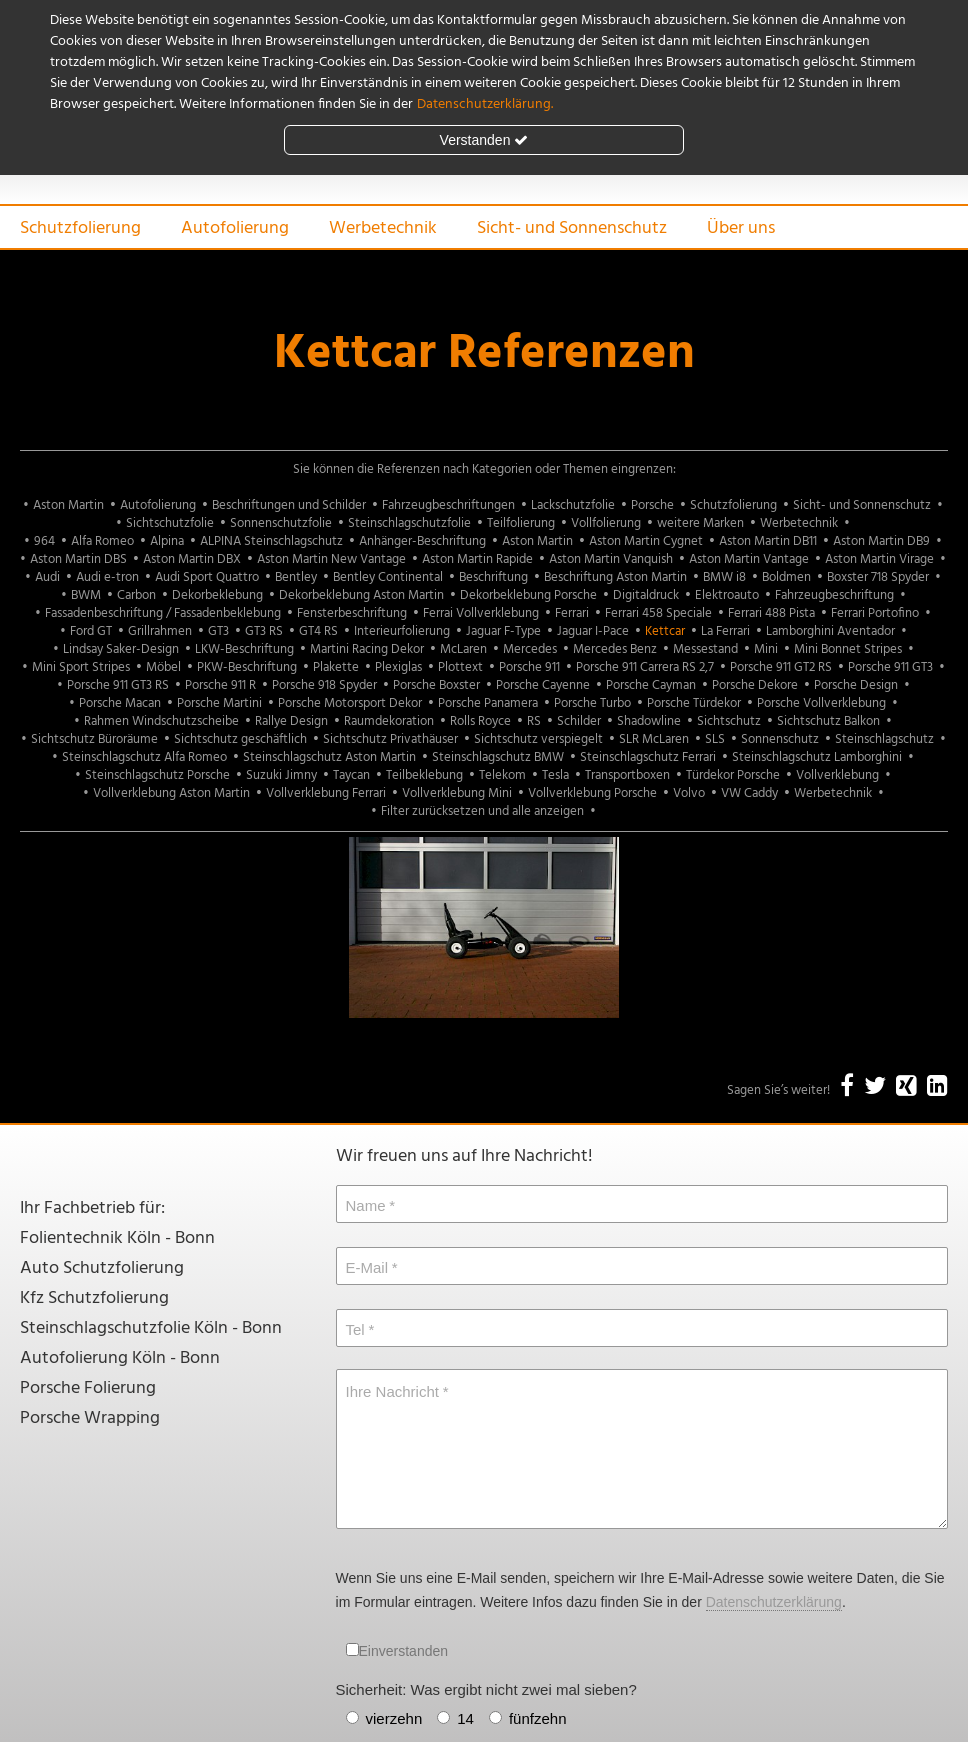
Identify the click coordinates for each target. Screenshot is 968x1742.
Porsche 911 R (220, 685)
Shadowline (649, 721)
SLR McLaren (654, 739)
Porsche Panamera (488, 703)
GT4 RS (318, 631)
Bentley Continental (388, 577)
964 (44, 541)
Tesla (555, 775)
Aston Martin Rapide (477, 559)
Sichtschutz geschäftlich (240, 739)
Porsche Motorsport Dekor (350, 703)
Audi (47, 577)
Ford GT (91, 631)
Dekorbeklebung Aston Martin (361, 595)
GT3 (218, 631)
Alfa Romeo (102, 541)
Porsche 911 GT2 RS (781, 667)
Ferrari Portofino (875, 613)
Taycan (351, 775)
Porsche (652, 505)
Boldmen (786, 577)
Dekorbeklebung (217, 595)
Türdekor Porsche (733, 775)
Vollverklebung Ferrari (326, 793)
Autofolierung (235, 228)
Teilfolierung (521, 523)
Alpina (167, 541)
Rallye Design (291, 721)
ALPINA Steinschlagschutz (271, 541)
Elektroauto (727, 595)
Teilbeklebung (424, 775)
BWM (86, 595)
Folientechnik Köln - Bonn (117, 1238)
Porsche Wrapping (90, 1418)
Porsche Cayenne (543, 685)
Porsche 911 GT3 (890, 667)
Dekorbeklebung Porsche (528, 595)
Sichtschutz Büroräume (94, 739)
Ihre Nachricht (392, 1391)
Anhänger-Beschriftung (422, 541)
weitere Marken (700, 523)
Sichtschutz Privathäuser (390, 739)
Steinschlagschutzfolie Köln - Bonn (151, 1328)
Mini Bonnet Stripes (848, 649)
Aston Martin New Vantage (331, 559)
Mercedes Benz (615, 649)
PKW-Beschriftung (247, 667)
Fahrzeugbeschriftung (834, 595)
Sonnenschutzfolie (281, 523)
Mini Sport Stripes (81, 667)
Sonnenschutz (780, 739)
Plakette (336, 667)
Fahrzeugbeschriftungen (448, 505)
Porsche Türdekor (694, 703)
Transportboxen (627, 775)
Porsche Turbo (592, 703)
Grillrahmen (160, 631)
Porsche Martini (219, 703)
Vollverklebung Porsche (592, 793)
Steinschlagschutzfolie (409, 523)
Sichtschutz (729, 721)
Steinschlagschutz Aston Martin (329, 757)
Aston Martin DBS (78, 559)
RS (534, 721)
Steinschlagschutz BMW (498, 757)
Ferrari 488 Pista (771, 613)
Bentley (296, 577)
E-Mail (367, 1267)
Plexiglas (398, 667)
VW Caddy (749, 793)
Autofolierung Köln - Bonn (120, 1358)
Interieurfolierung (402, 631)
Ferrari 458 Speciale (658, 613)
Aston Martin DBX (192, 559)
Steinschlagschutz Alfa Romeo (144, 757)
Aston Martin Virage (879, 559)
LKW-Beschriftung (244, 649)
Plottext (460, 667)
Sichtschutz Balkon (828, 721)
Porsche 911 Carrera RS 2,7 (645, 667)
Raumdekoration (389, 721)
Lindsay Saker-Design (121, 649)
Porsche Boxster (436, 685)
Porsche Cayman (651, 685)
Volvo (689, 793)
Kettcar (665, 631)
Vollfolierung (606, 523)
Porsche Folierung (88, 1388)
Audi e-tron (107, 577)
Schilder (579, 721)
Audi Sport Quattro (207, 577)
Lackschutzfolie (573, 505)
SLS (715, 739)
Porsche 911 (529, 667)
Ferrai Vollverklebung (481, 613)
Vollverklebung (837, 775)
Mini (766, 649)
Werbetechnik (383, 228)
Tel (355, 1329)
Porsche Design (856, 685)
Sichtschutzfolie (170, 523)
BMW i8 (724, 577)
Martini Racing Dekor (367, 649)
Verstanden (484, 140)
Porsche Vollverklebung (821, 703)
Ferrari (572, 613)
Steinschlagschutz (884, 739)
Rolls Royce (480, 721)
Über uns (741, 228)
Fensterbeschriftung (352, 613)
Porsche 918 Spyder (324, 685)
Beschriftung (493, 577)
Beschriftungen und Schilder (289, 505)
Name (366, 1205)
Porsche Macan (120, 703)
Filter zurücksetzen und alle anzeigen (482, 811)
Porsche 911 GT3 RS (118, 685)
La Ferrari (725, 631)
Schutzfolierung (80, 228)
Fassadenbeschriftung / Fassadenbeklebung (163, 613)
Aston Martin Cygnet (646, 541)
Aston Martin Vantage (749, 559)
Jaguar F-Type (503, 631)
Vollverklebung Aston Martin (171, 793)
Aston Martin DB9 (881, 541)
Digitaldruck (646, 595)
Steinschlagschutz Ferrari (648, 757)
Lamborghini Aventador (830, 631)
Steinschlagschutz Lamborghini (817, 757)
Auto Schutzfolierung (102, 1268)
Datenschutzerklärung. (485, 104)
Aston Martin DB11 (768, 541)
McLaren (463, 649)
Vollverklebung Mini (457, 793)
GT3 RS (264, 631)
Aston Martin (68, 505)
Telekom (502, 775)
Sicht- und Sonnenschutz (572, 228)
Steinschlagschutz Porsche (157, 775)
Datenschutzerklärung (774, 1602)
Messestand (705, 649)
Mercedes (530, 649)
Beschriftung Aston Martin (615, 577)
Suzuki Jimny (281, 775)
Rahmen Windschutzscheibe (161, 721)
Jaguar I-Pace (593, 631)
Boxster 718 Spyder (878, 577)
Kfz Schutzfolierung (94, 1298)
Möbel (163, 667)
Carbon (136, 595)
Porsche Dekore (755, 685)
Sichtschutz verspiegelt (538, 739)
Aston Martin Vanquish (611, 559)
